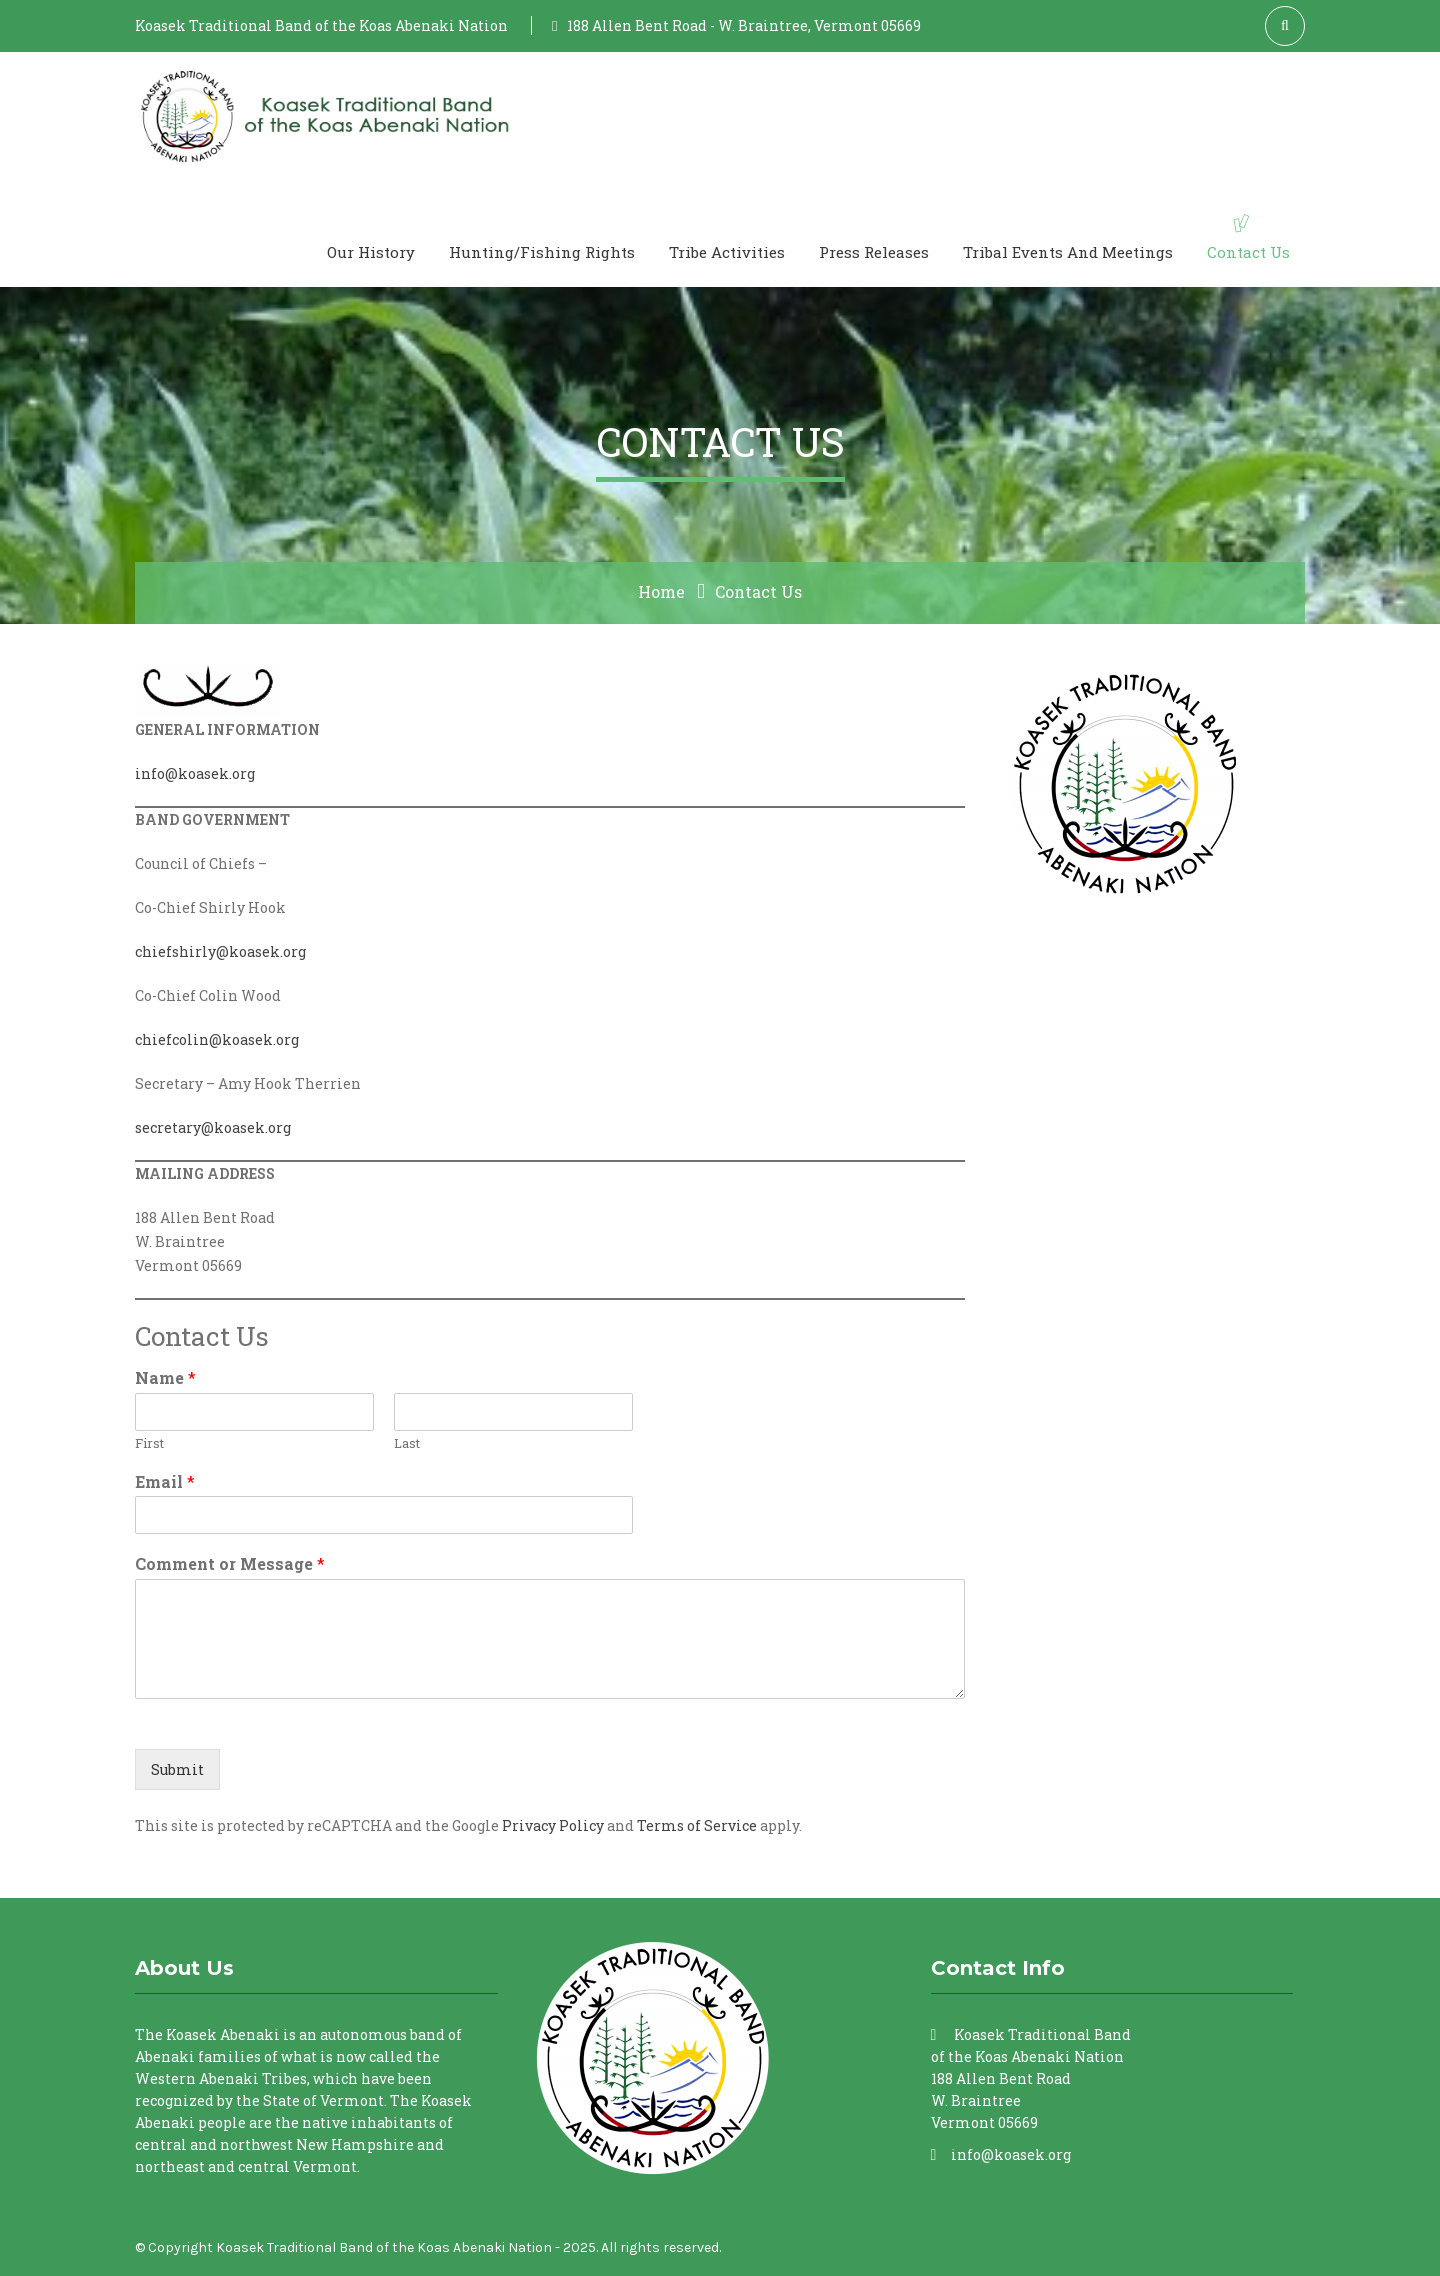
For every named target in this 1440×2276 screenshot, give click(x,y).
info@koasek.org (195, 773)
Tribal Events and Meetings (1068, 252)
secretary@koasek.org (213, 1127)
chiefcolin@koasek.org (217, 1039)
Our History (371, 252)
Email (165, 1482)
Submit (177, 1769)
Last (407, 1443)
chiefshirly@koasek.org (220, 951)
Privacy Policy (553, 1825)
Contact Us (1248, 252)
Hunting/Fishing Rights (542, 252)
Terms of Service (697, 1825)
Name (165, 1378)
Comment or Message (230, 1564)
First (149, 1443)
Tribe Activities (727, 252)
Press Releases (874, 252)
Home (661, 591)
